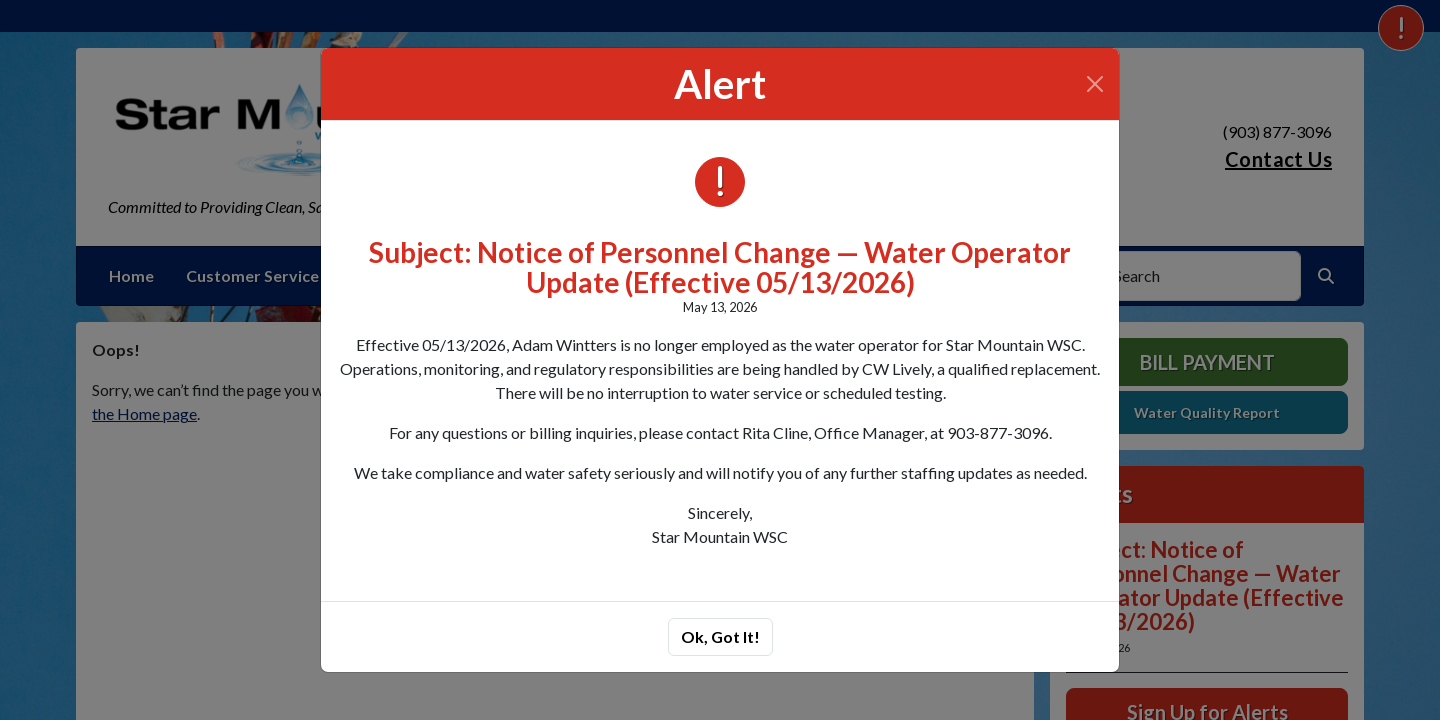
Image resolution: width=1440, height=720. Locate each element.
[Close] (1095, 84)
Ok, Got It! (720, 636)
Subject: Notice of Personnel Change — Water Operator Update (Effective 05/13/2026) (720, 267)
